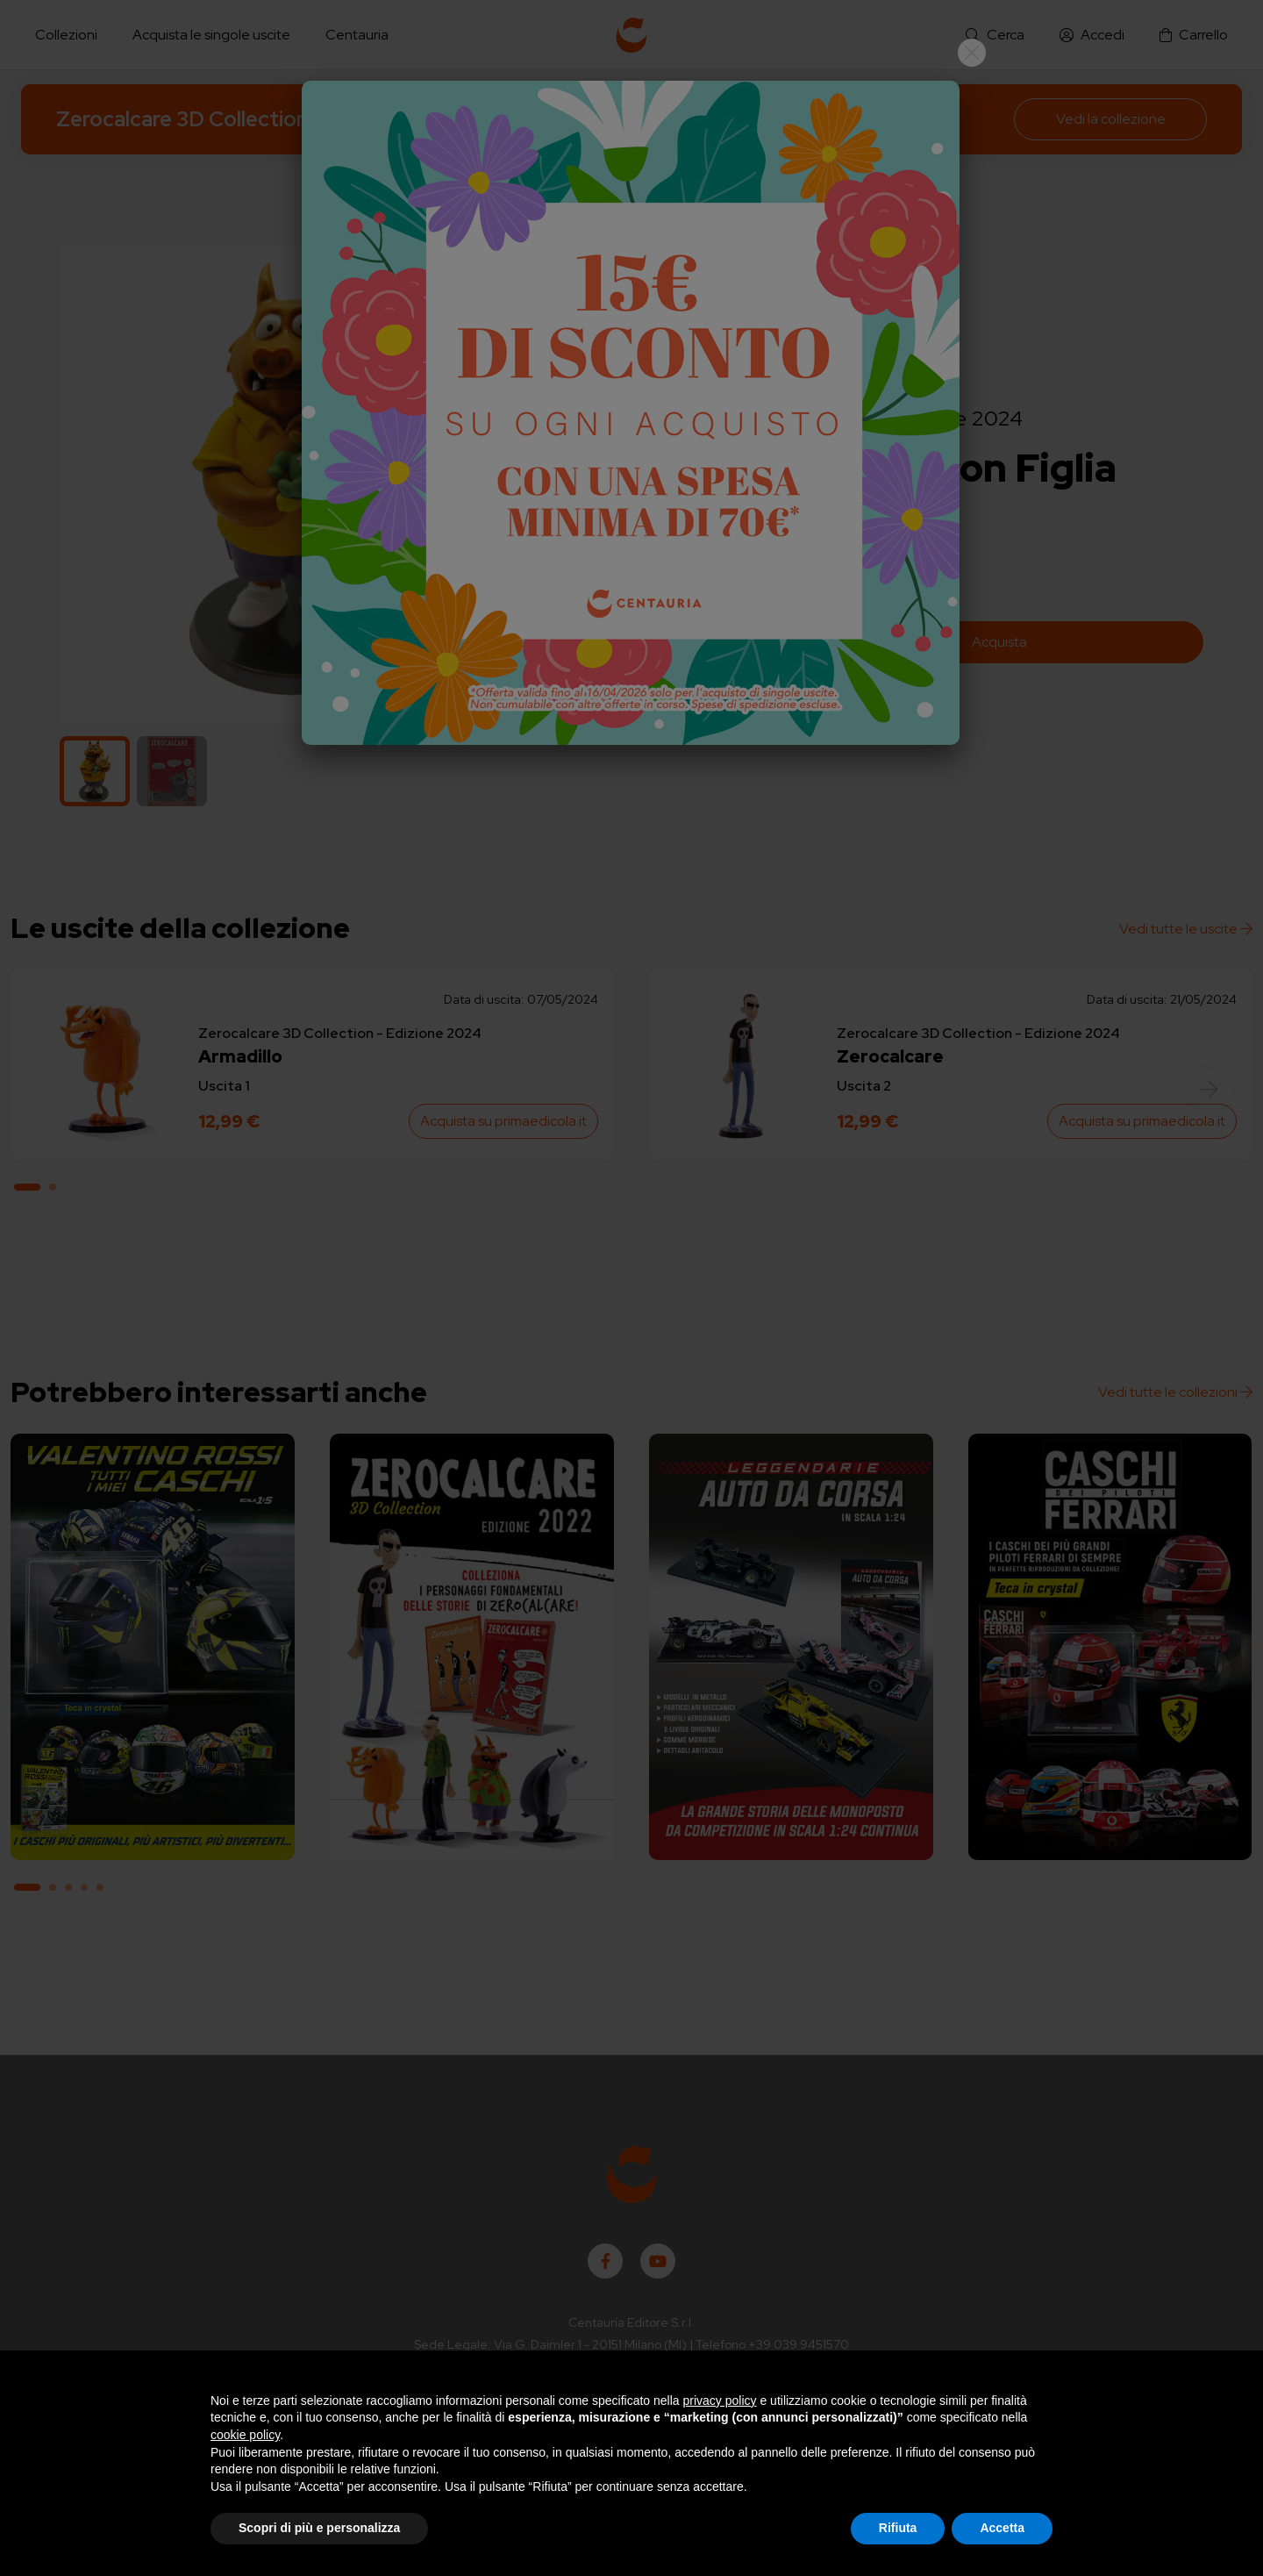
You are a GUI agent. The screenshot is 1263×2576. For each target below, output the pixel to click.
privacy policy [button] (720, 2401)
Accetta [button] (1002, 2528)
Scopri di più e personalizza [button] (319, 2528)
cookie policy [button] (245, 2435)
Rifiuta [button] (898, 2528)
